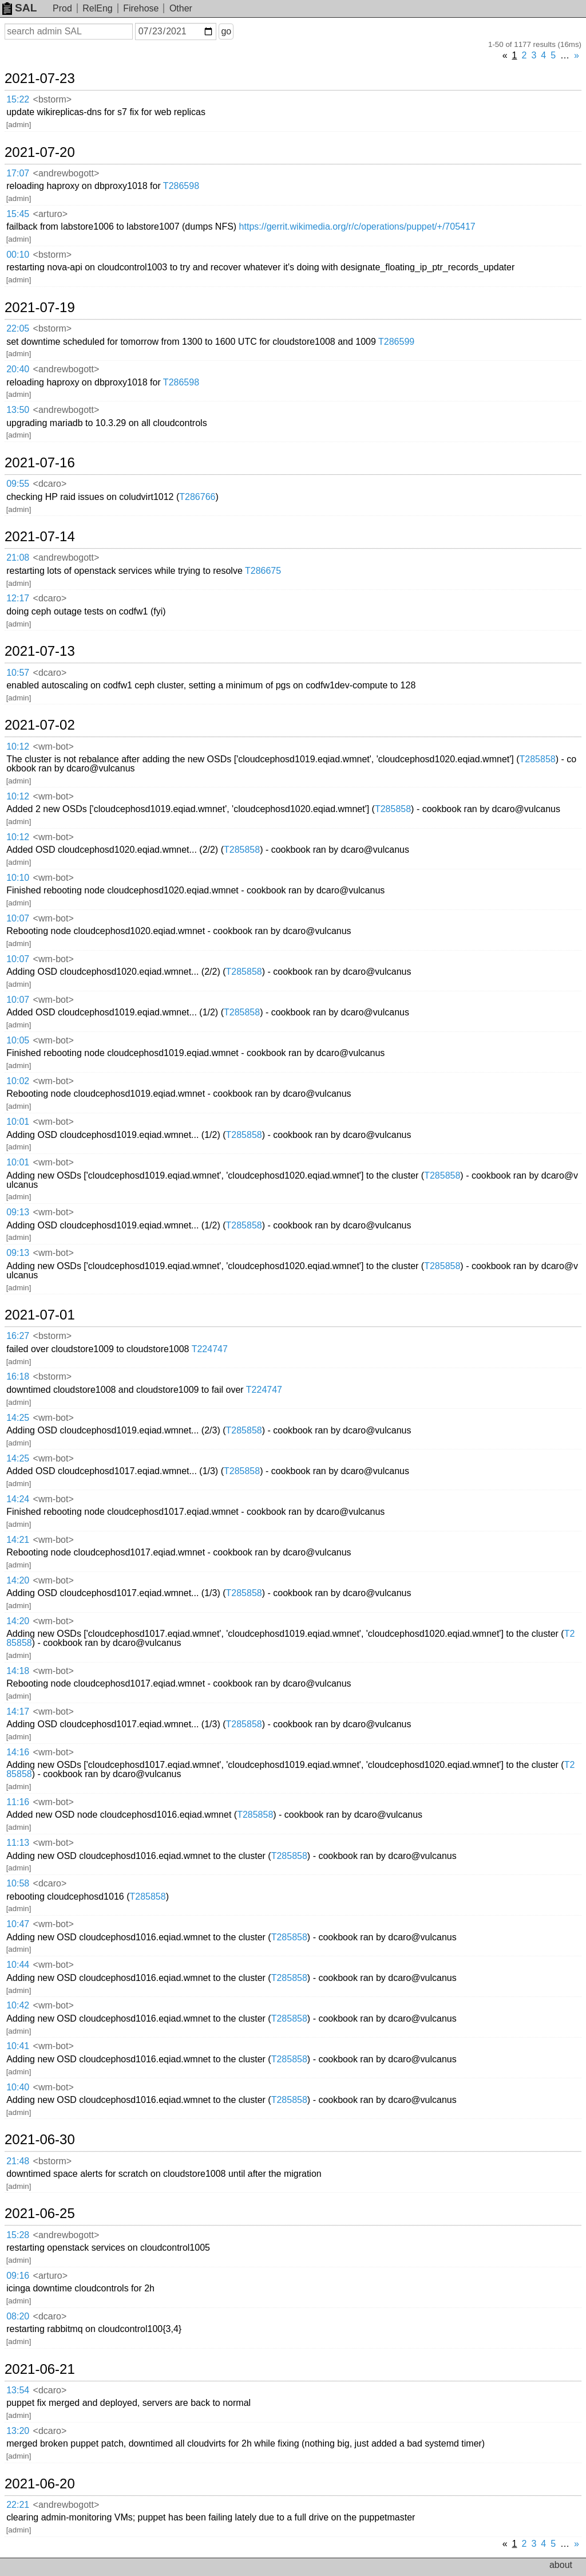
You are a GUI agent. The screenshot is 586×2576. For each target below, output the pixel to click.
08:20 (17, 2316)
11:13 (17, 1843)
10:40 (17, 2087)
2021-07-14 (40, 536)
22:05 (17, 328)
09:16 (17, 2275)
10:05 (17, 1040)
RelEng (97, 8)
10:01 (17, 1121)
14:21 (17, 1540)
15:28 (17, 2235)
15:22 (17, 99)
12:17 (17, 598)
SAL (19, 8)
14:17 (17, 1711)
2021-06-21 (40, 2369)
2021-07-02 (40, 725)
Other (180, 8)
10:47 (17, 1924)
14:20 (17, 1580)
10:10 (17, 878)
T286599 (396, 341)
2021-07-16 (40, 462)
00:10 (17, 254)
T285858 (538, 759)
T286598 (181, 186)
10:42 (17, 2005)
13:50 (17, 410)
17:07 (17, 173)
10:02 (17, 1081)
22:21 (17, 2505)
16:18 (17, 1376)
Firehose (141, 8)
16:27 (17, 1336)
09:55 (17, 484)
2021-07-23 (40, 78)
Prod (62, 8)
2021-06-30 (40, 2139)
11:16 (17, 1802)
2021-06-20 (40, 2483)
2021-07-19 (40, 307)
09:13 (17, 1212)
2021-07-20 (40, 152)
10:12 (17, 746)
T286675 (263, 571)
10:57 (17, 673)
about (560, 2565)
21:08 (17, 557)
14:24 (17, 1499)
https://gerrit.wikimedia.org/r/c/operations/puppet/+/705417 (357, 226)
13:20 (17, 2431)
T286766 (197, 497)
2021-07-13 (40, 651)
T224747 (210, 1349)
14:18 (17, 1671)
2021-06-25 (40, 2213)
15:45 (17, 214)
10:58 (17, 1883)
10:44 (17, 1965)
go (226, 31)
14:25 (17, 1418)
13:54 (17, 2390)
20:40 (17, 369)
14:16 (17, 1752)
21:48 (17, 2161)
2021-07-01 (40, 1314)
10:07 (17, 918)
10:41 (17, 2046)
